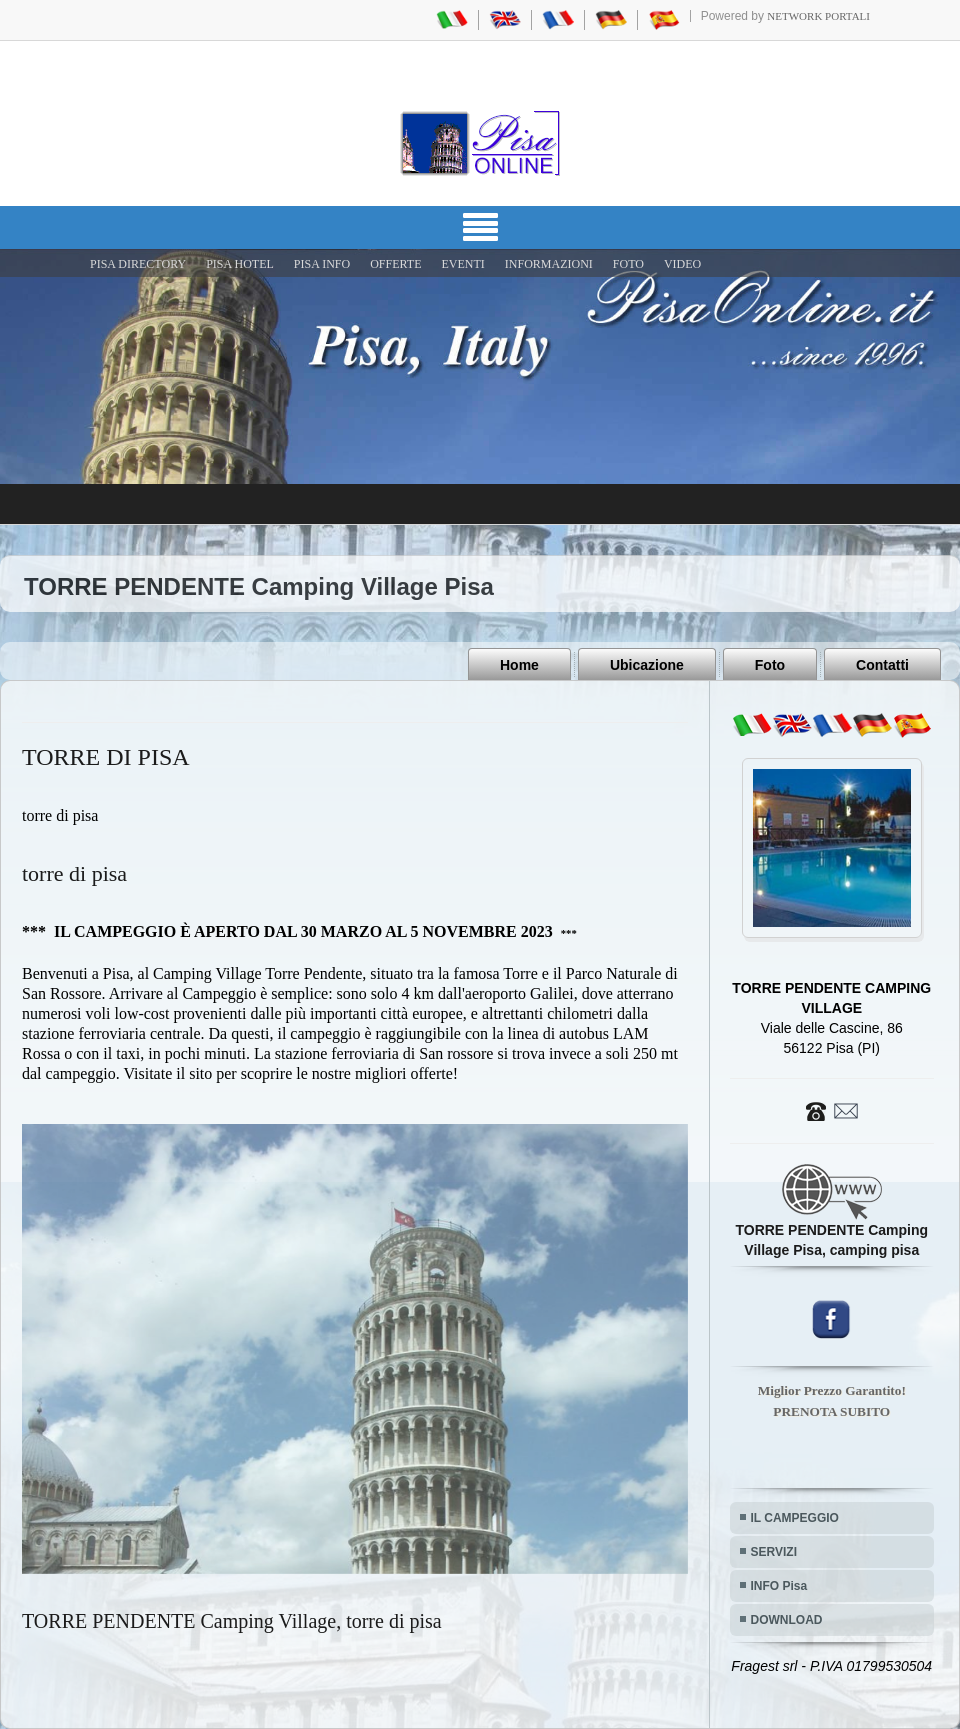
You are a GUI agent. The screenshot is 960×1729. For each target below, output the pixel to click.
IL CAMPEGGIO (795, 1518)
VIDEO (682, 264)
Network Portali (818, 16)
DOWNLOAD (787, 1620)
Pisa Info (322, 264)
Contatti (882, 665)
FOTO (628, 264)
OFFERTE (395, 264)
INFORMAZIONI (549, 264)
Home (519, 665)
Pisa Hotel (240, 264)
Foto (770, 665)
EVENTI (462, 264)
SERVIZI (774, 1552)
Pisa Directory (138, 264)
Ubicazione (647, 665)
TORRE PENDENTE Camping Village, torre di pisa (232, 1621)
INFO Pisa (779, 1586)
